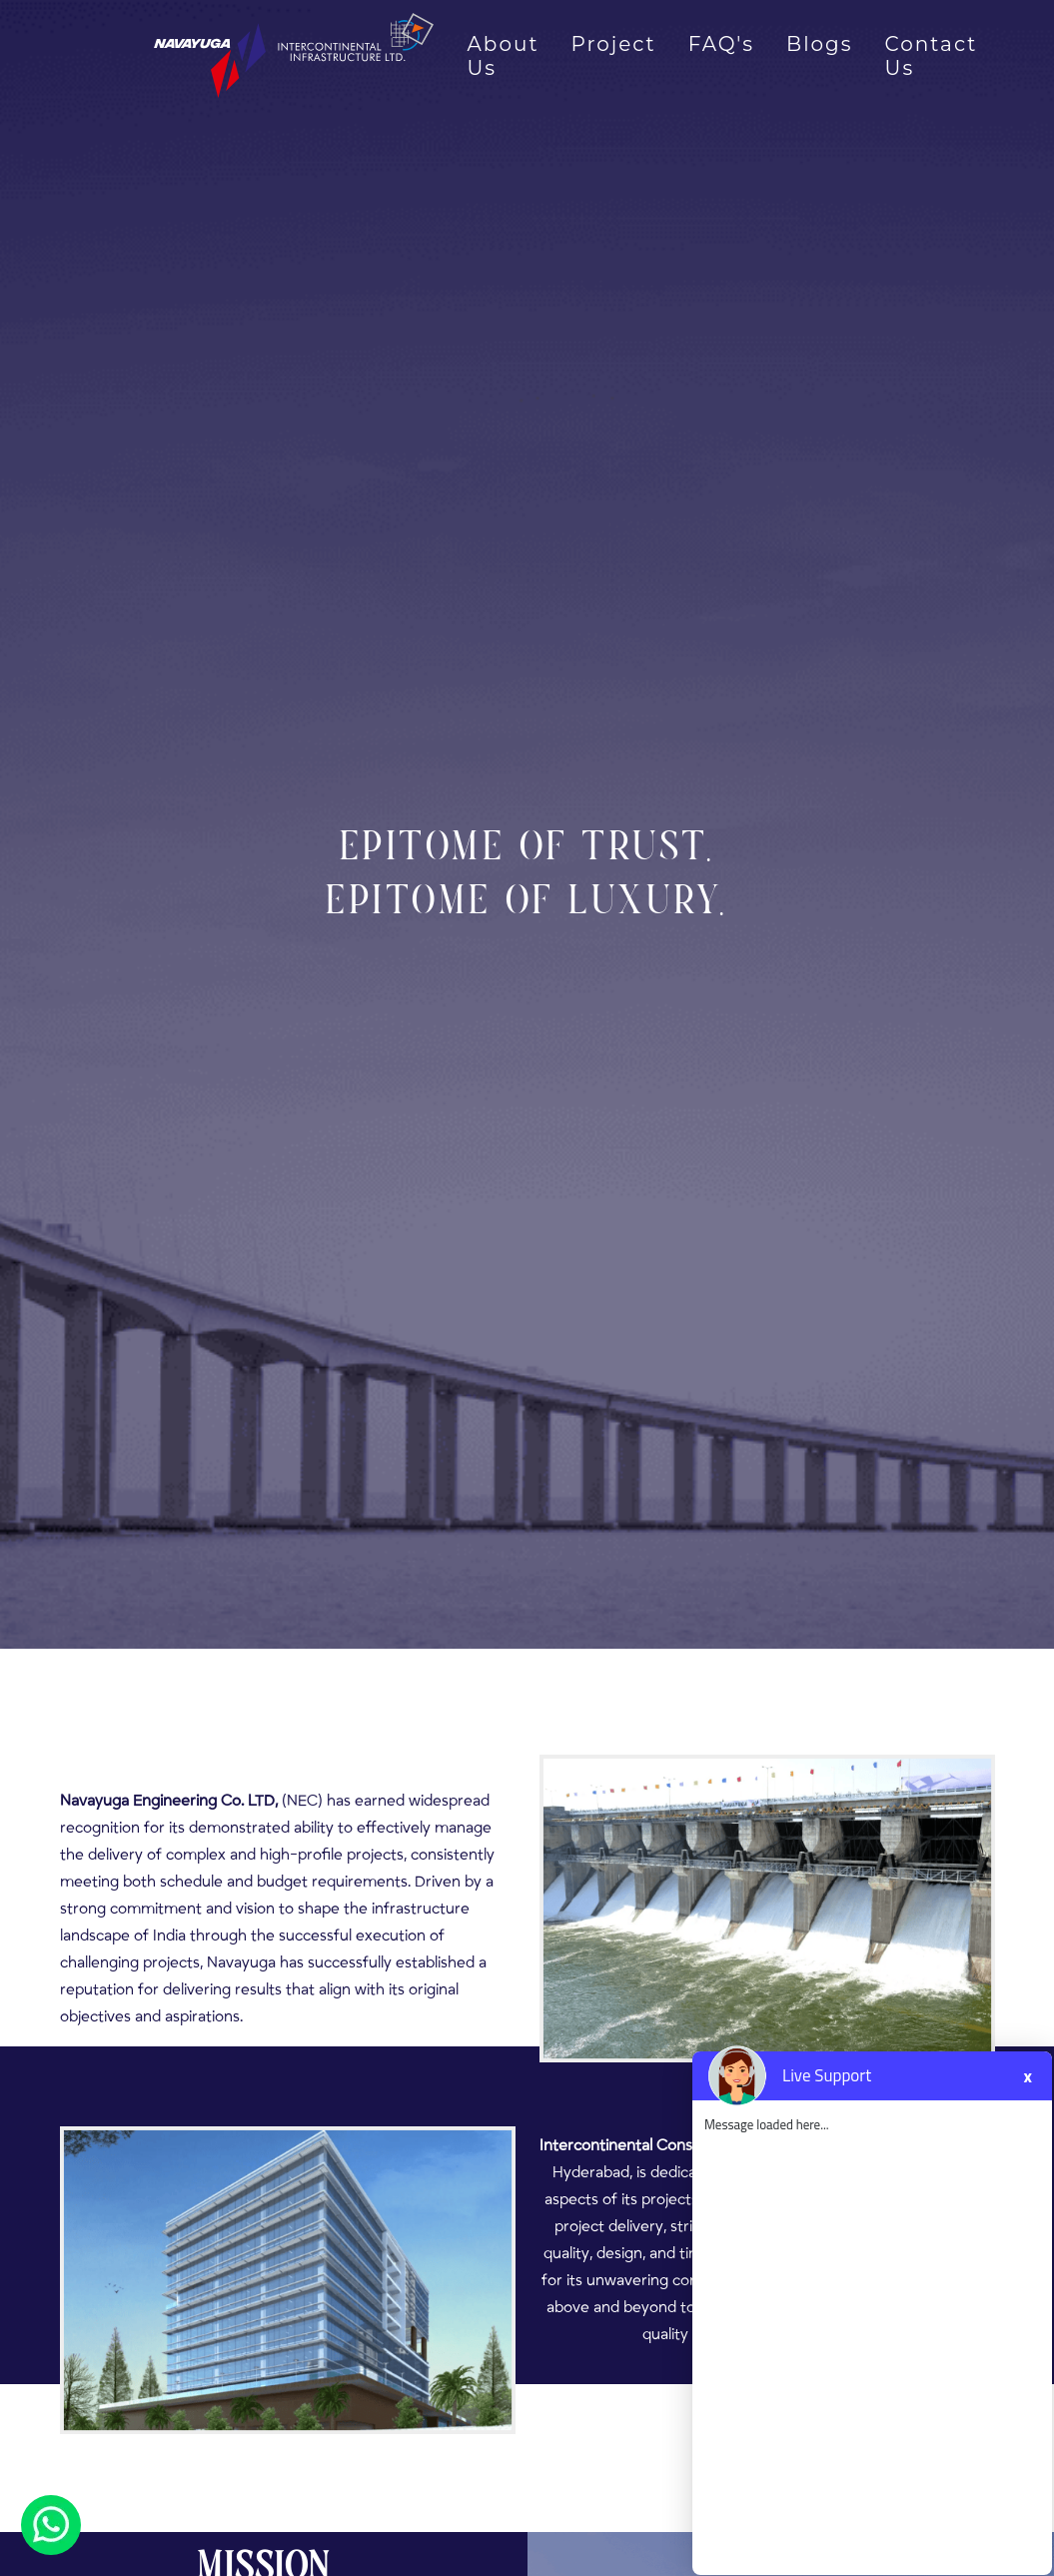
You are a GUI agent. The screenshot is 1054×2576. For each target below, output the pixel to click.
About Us (503, 56)
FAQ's (721, 44)
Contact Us (931, 56)
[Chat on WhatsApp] (51, 2524)
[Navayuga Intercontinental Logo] (252, 55)
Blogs (819, 44)
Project (613, 44)
